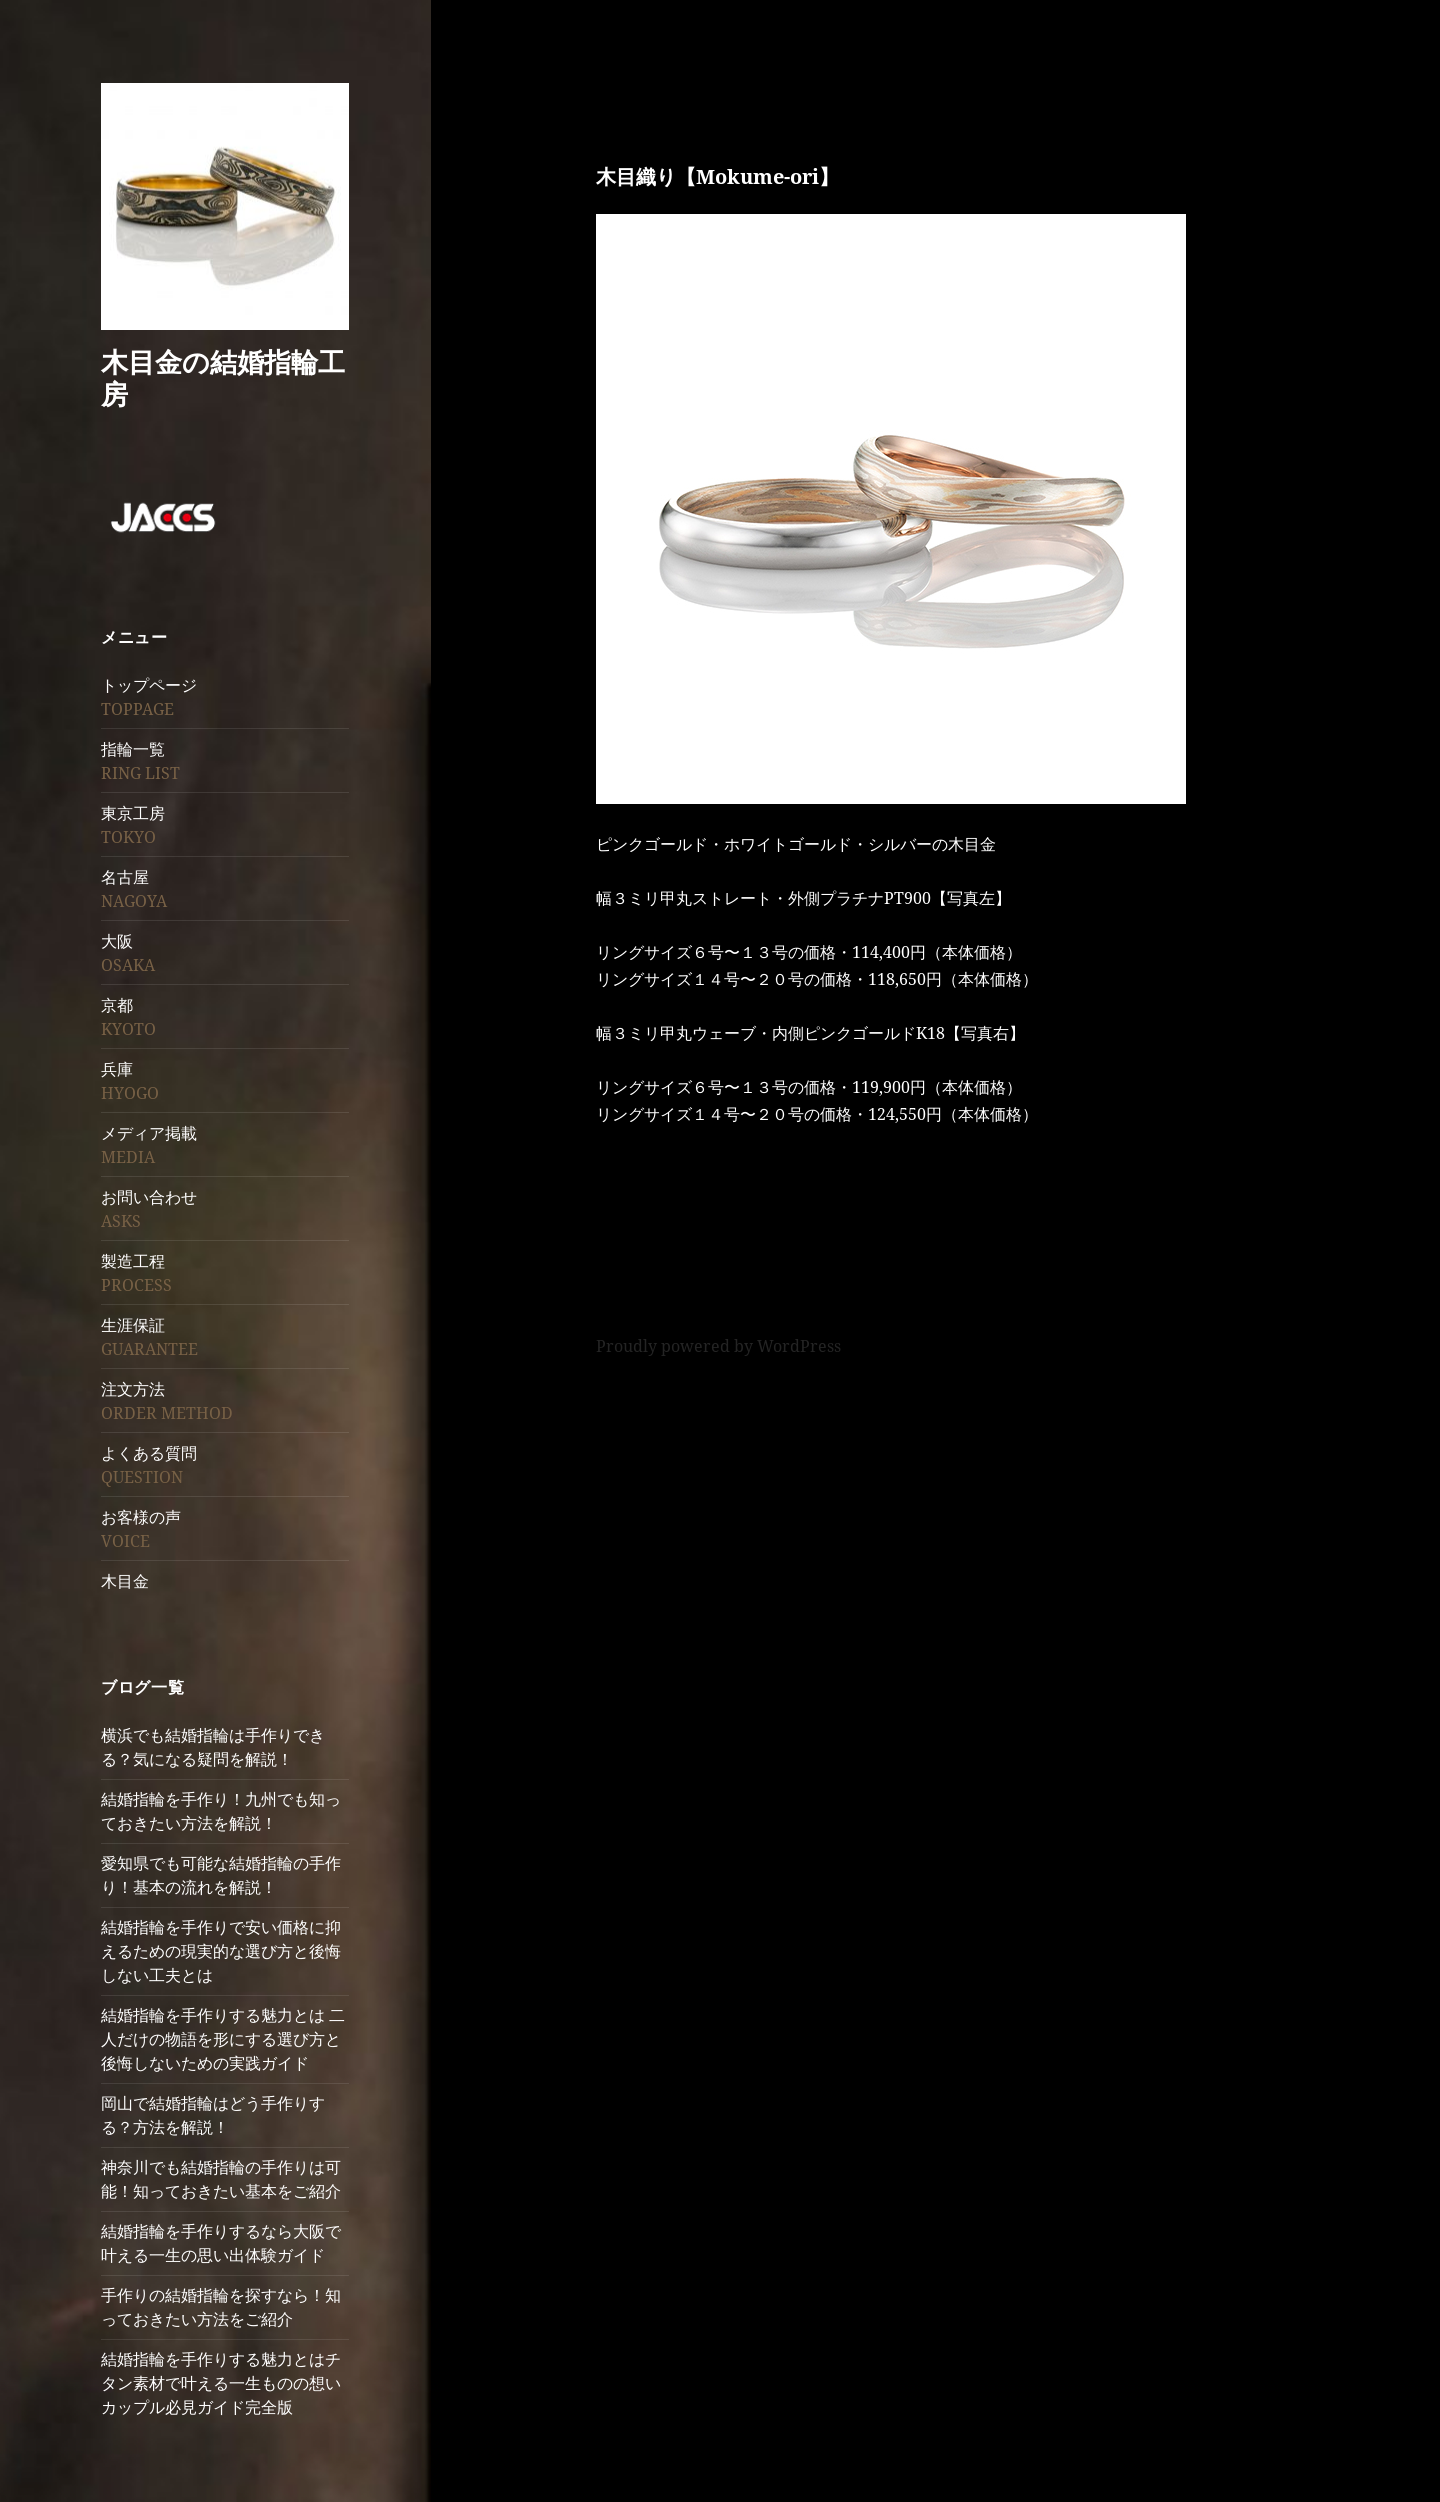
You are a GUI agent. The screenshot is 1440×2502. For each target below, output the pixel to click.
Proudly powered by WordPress (718, 1346)
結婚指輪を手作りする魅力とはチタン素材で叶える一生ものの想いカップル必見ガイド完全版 (221, 2383)
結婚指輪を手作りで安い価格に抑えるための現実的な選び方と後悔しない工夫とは (221, 1951)
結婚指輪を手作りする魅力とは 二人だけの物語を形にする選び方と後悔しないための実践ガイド (223, 2039)
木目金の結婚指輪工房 (223, 377)
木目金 (125, 1581)
